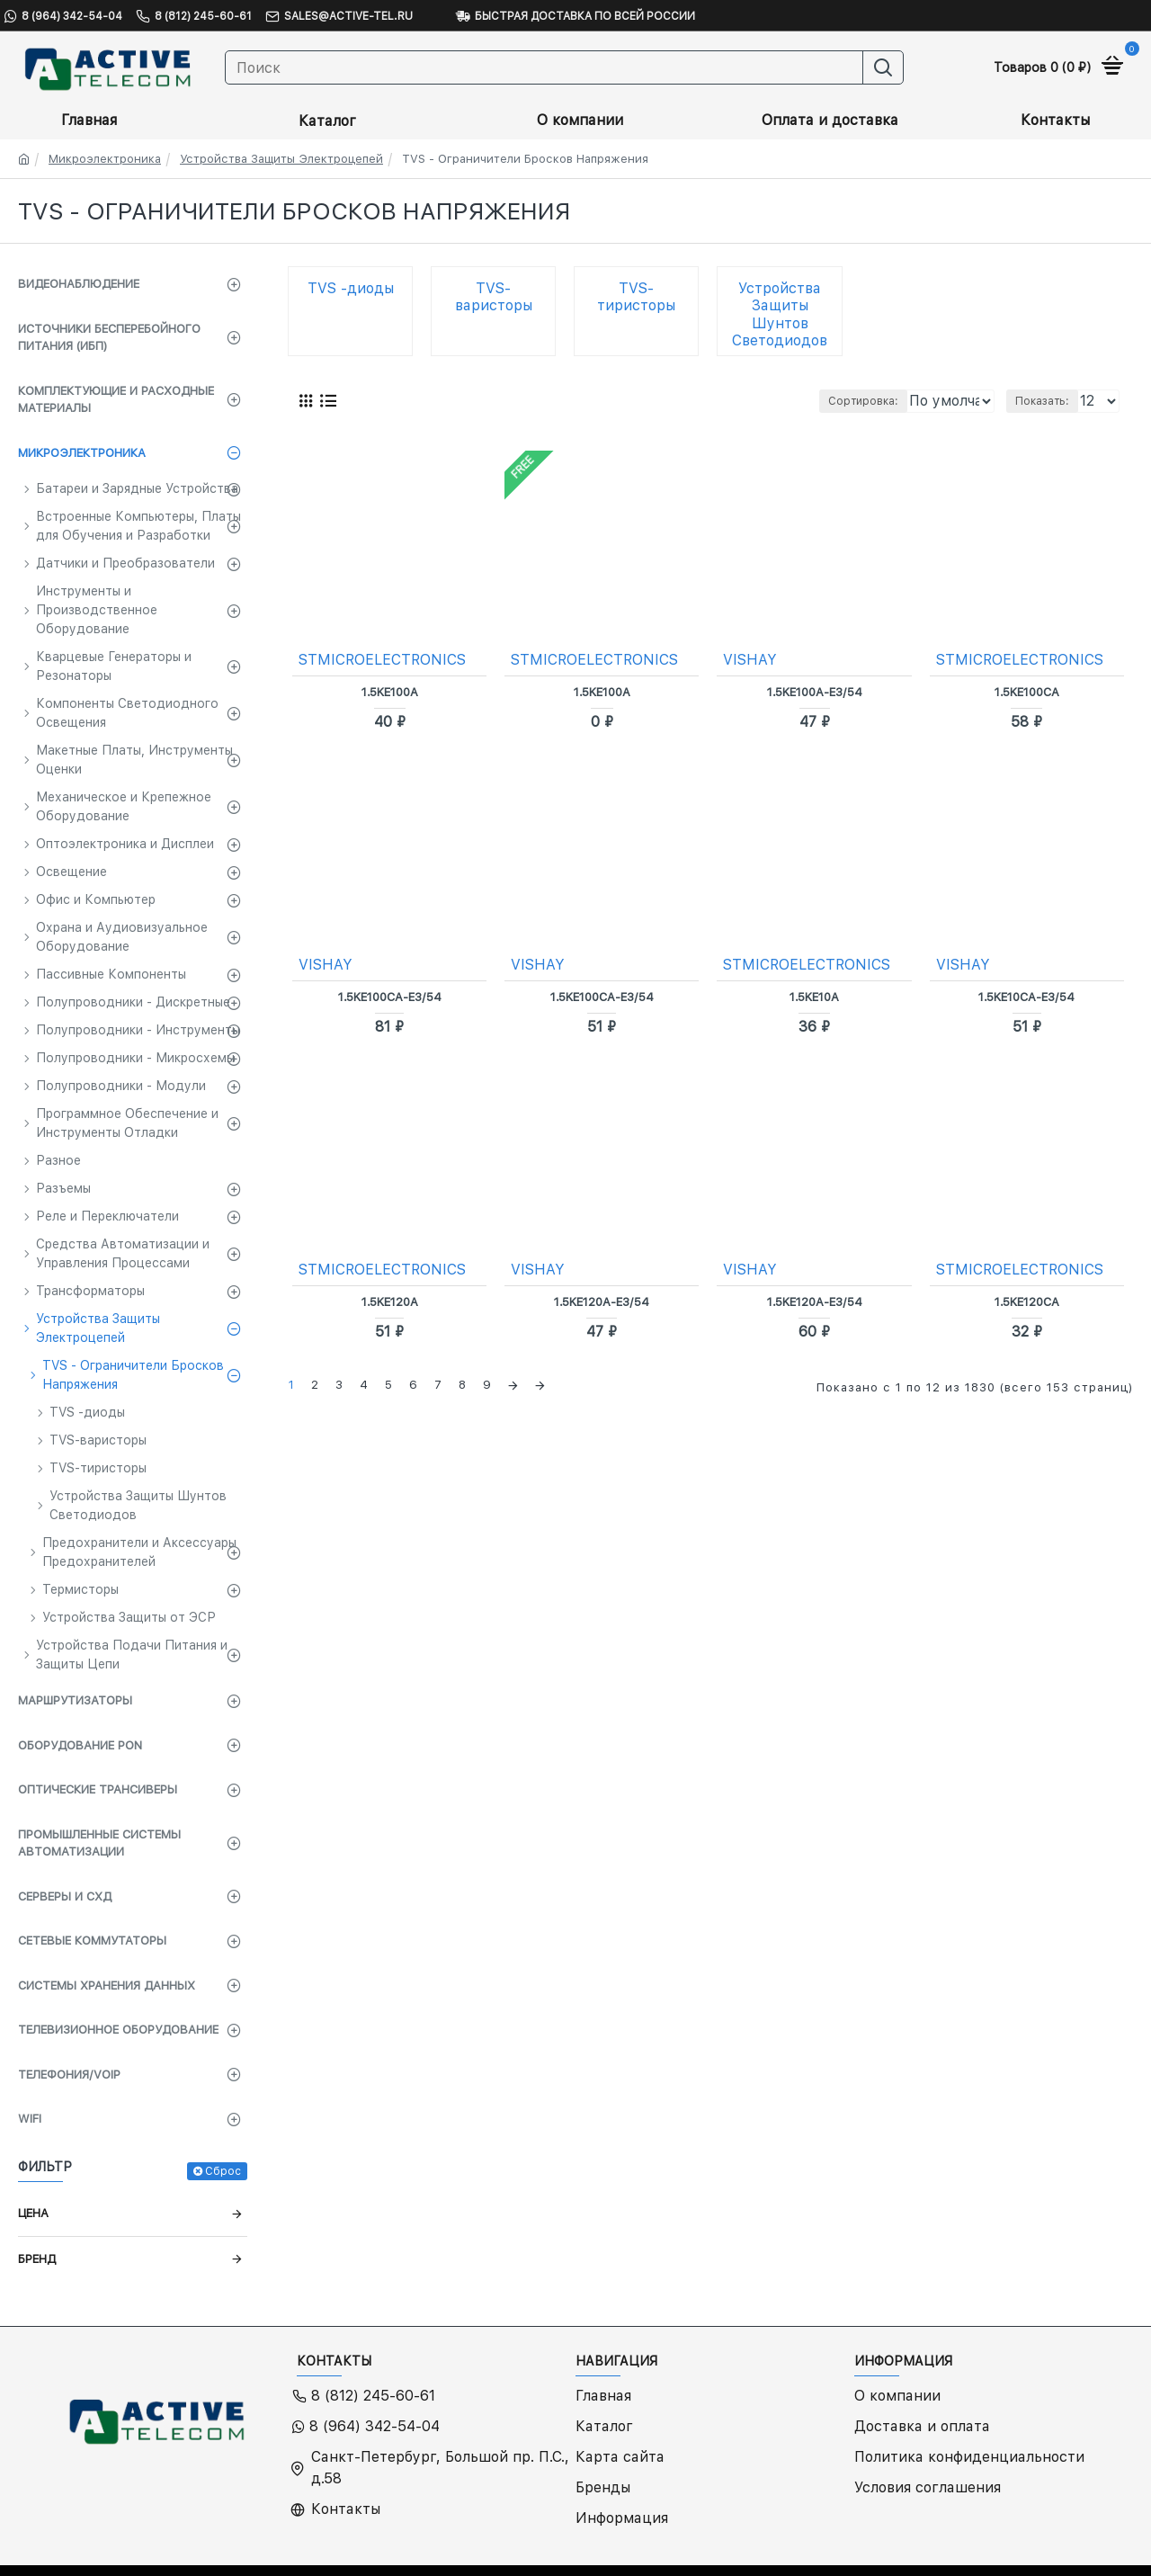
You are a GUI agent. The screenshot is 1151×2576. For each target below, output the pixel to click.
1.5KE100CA (1027, 691)
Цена (33, 2213)
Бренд (37, 2259)
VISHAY (751, 658)
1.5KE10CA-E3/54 (1026, 996)
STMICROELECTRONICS (383, 658)
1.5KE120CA (1027, 1301)
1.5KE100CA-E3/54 (390, 996)
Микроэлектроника (105, 158)
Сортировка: (776, 401)
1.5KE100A (389, 691)
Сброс (223, 2171)
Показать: (1047, 401)
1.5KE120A (389, 1301)
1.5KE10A (814, 996)
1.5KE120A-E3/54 (601, 1301)
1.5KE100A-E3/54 (814, 691)
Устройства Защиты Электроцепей (281, 158)
